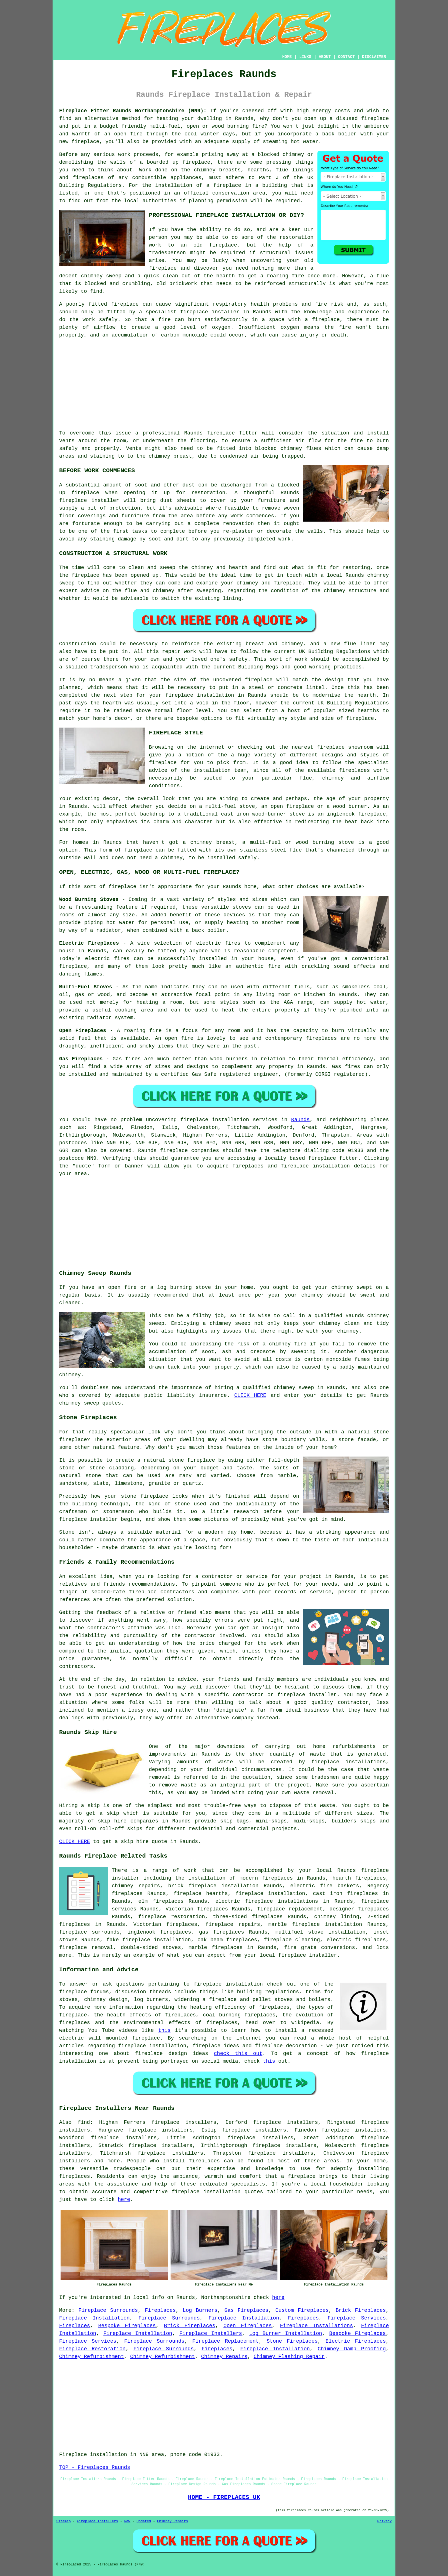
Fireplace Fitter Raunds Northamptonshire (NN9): (133, 111)
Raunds (300, 1120)
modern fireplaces (266, 1878)
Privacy (384, 2521)
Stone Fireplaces (292, 2341)
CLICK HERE (250, 1395)
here (124, 2199)
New (127, 2521)
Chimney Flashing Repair (289, 2356)
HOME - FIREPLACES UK (224, 2497)
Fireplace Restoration (92, 2349)
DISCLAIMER (374, 57)
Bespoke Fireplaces (127, 2326)
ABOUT (325, 57)
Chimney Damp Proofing (352, 2349)
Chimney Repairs (224, 2356)
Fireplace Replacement (225, 2341)
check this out (238, 2053)
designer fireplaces (359, 1909)
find (84, 2122)
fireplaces (88, 178)
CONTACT (346, 57)
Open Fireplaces (247, 2326)
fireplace (375, 118)
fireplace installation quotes (217, 2192)
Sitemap (63, 2521)
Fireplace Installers (210, 2333)
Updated (144, 2521)
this (164, 2030)
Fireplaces (160, 2310)
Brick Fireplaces (361, 2310)
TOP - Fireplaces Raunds (94, 2467)
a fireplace (298, 2176)
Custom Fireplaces (302, 2310)
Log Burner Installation (285, 2333)
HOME (287, 57)
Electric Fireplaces (355, 2341)
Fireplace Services (357, 2318)
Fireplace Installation (94, 2318)
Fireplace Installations (316, 2326)
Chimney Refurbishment (91, 2356)
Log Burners (200, 2310)
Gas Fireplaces (246, 2310)
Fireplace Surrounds (108, 2310)
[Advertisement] (224, 384)
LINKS (305, 57)
